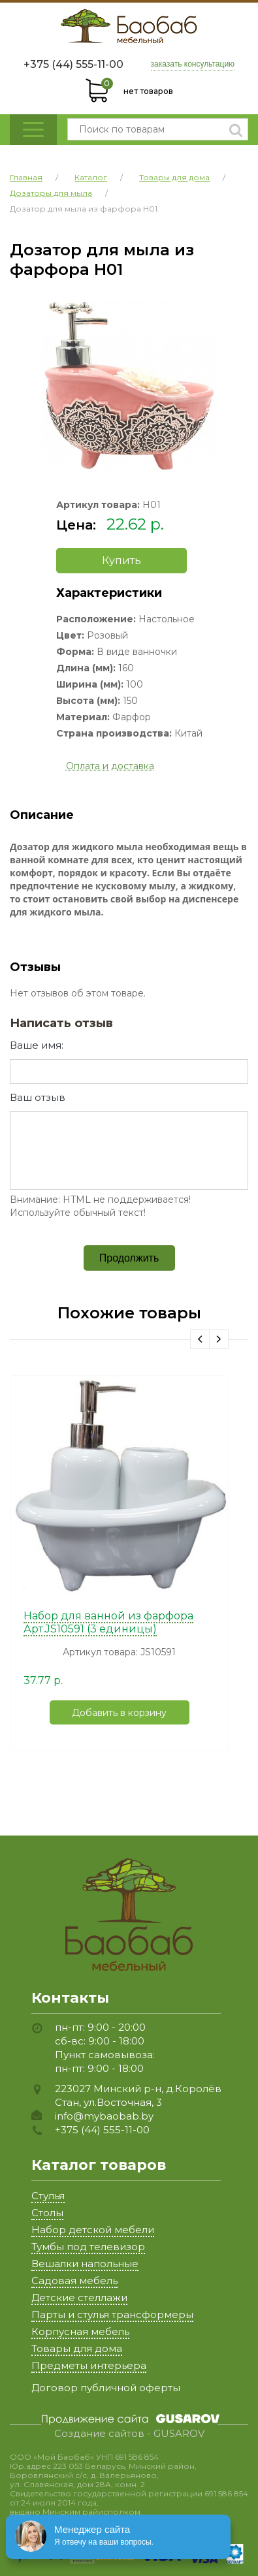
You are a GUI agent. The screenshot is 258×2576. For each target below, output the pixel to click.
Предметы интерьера (88, 2365)
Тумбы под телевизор (88, 2246)
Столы (47, 2212)
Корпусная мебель (80, 2331)
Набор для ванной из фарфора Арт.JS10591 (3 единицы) (108, 1622)
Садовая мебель (74, 2280)
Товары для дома (76, 2348)
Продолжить (129, 1258)
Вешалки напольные (84, 2263)
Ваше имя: (36, 1045)
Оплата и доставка (110, 766)
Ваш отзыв (37, 1097)
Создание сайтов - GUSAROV (129, 2434)
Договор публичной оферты (105, 2387)
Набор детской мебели (92, 2229)
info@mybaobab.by (104, 2116)
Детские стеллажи (79, 2297)
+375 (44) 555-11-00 (73, 64)
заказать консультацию (193, 64)
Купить (121, 560)
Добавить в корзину (119, 1713)
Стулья (48, 2195)
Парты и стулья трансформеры (112, 2314)
